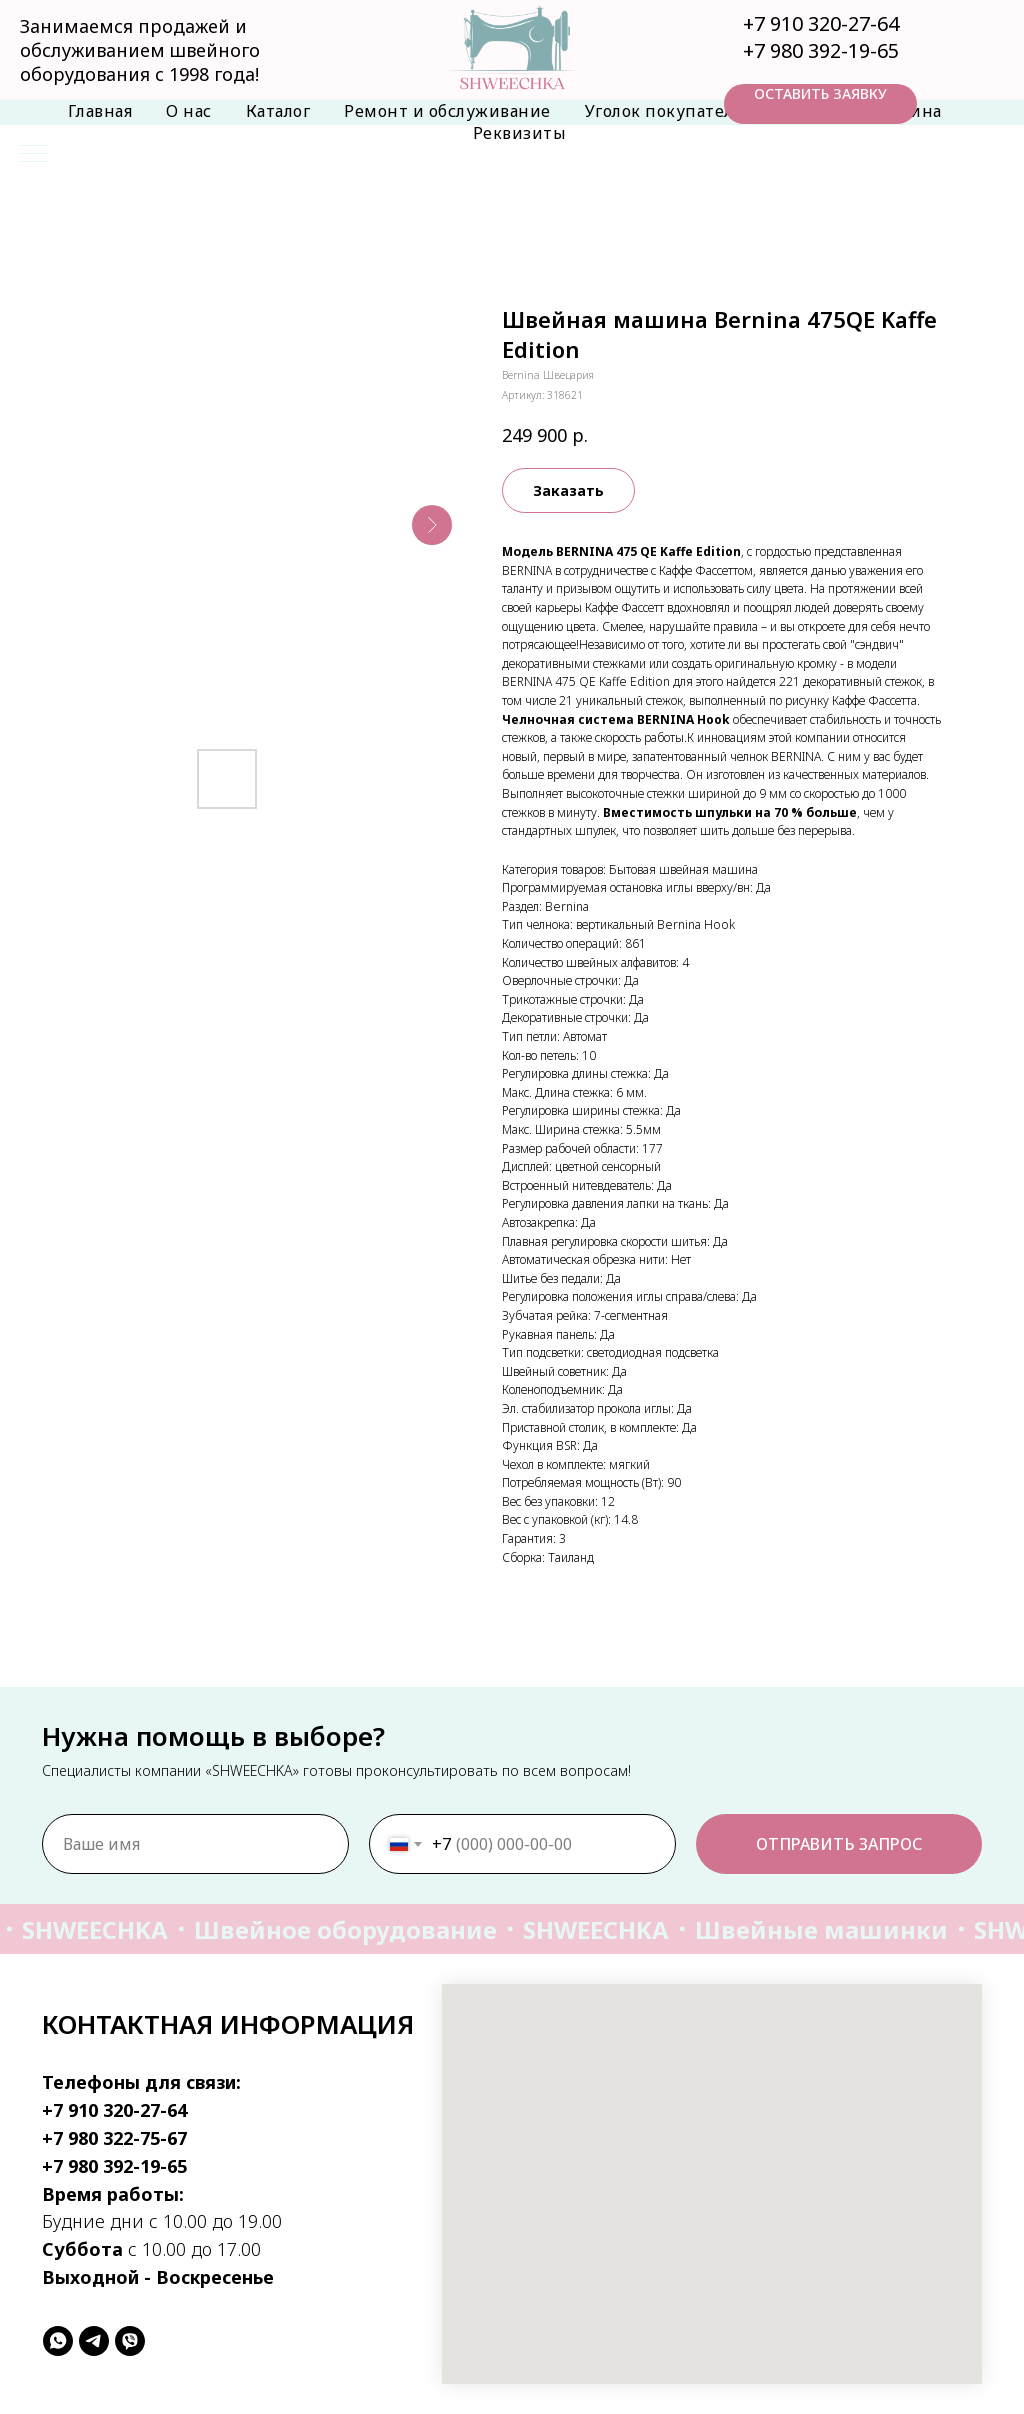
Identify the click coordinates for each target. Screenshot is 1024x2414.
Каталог (278, 111)
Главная (100, 111)
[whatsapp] (58, 2341)
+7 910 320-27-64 (821, 23)
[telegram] (94, 2341)
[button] (820, 104)
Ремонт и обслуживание (447, 111)
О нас (189, 111)
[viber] (130, 2341)
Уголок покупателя (664, 111)
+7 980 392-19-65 (821, 50)
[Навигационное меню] (34, 155)
